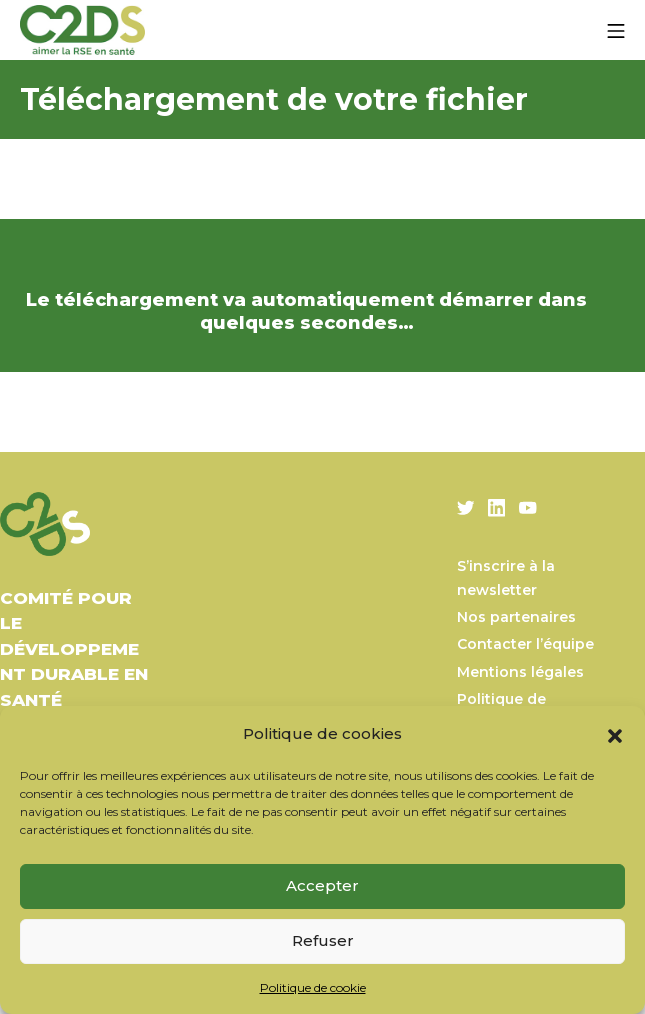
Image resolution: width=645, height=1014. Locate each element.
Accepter (322, 885)
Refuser (323, 940)
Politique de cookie (313, 987)
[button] (615, 734)
